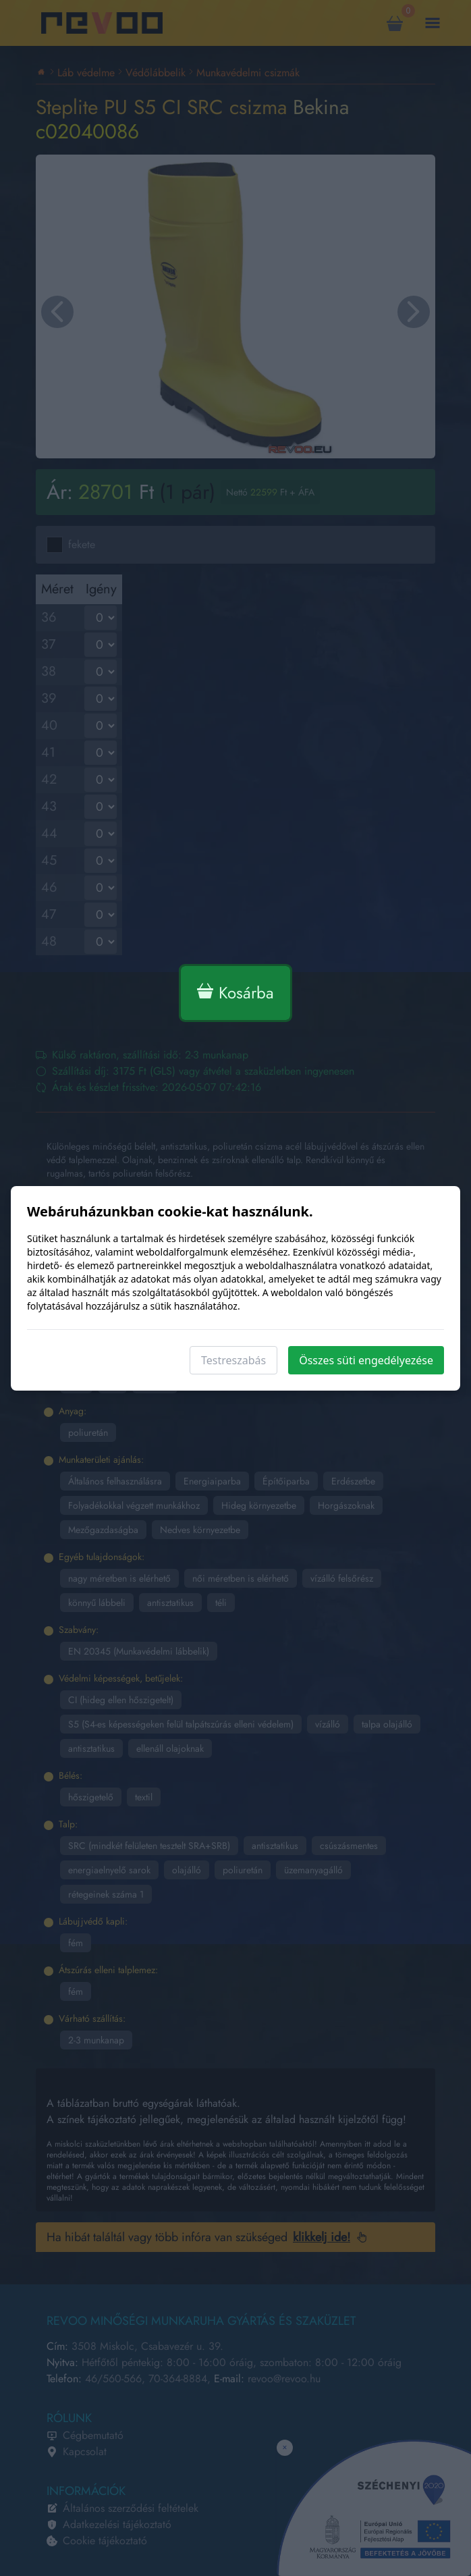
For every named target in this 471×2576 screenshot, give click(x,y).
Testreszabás (233, 1360)
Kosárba (235, 992)
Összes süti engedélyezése (366, 1360)
